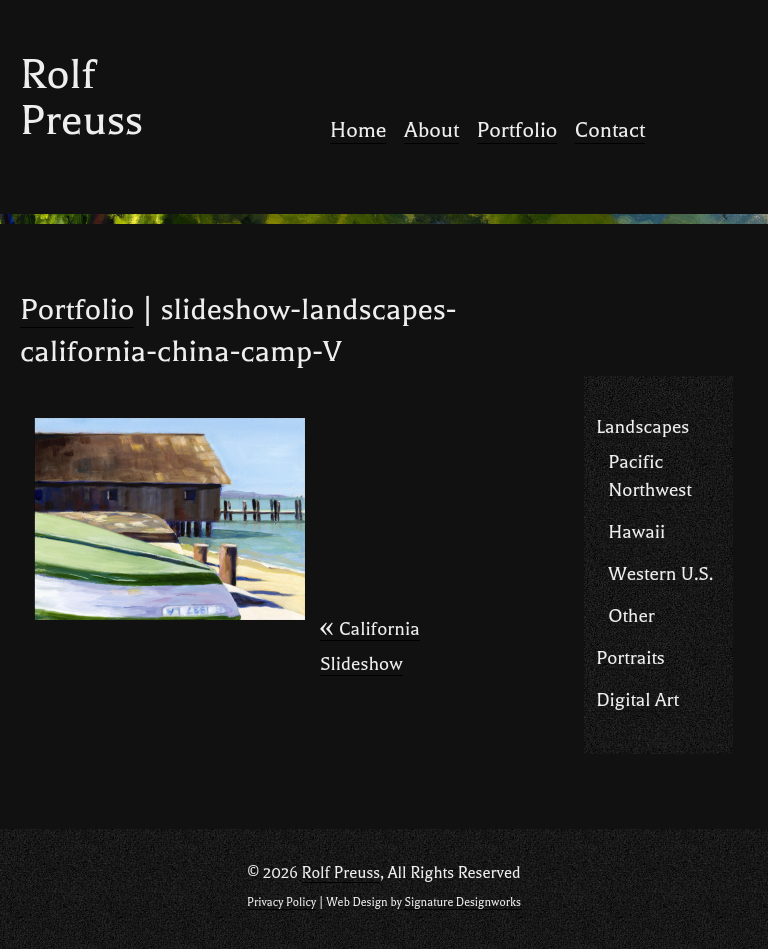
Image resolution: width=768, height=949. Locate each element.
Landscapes (642, 427)
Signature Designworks (462, 902)
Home (358, 130)
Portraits (630, 658)
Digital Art (637, 700)
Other (631, 616)
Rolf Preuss (81, 97)
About (431, 130)
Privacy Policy (281, 902)
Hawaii (636, 532)
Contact (610, 130)
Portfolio (517, 130)
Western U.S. (660, 574)
